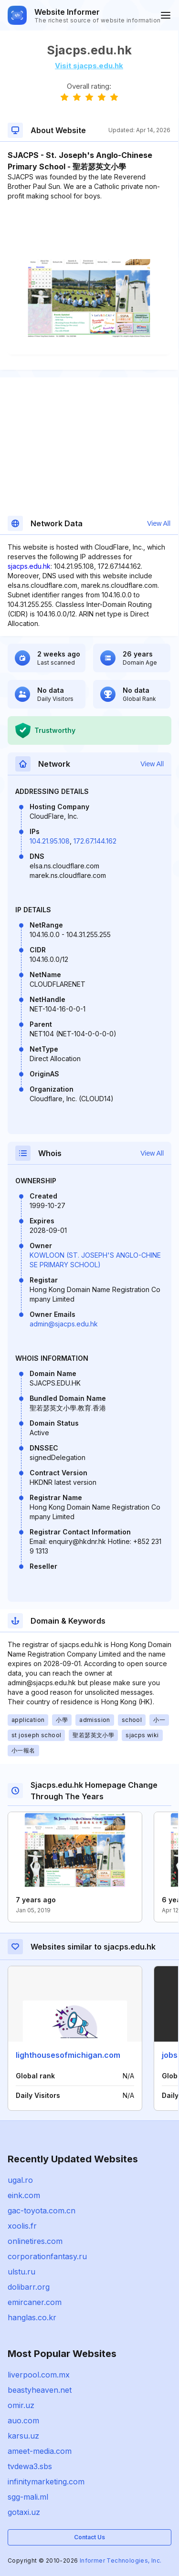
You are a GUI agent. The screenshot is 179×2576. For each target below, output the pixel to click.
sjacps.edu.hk (29, 566)
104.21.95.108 (50, 841)
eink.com (24, 2195)
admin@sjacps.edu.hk (64, 1324)
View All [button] (158, 523)
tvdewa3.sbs (30, 2466)
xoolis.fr (22, 2226)
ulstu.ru (21, 2271)
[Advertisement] (89, 230)
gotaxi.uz (24, 2512)
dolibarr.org (29, 2287)
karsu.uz (23, 2435)
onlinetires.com (35, 2241)
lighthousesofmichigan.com (68, 2055)
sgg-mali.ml (28, 2497)
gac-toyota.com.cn (41, 2210)
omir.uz (21, 2405)
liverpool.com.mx (39, 2374)
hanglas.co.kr (32, 2317)
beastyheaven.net (40, 2390)
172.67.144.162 (95, 841)
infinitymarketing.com (46, 2481)
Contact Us (89, 2537)
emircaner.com (35, 2302)
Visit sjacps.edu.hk (89, 65)
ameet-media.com (40, 2451)
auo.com (23, 2420)
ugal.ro (20, 2180)
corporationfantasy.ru (47, 2256)
